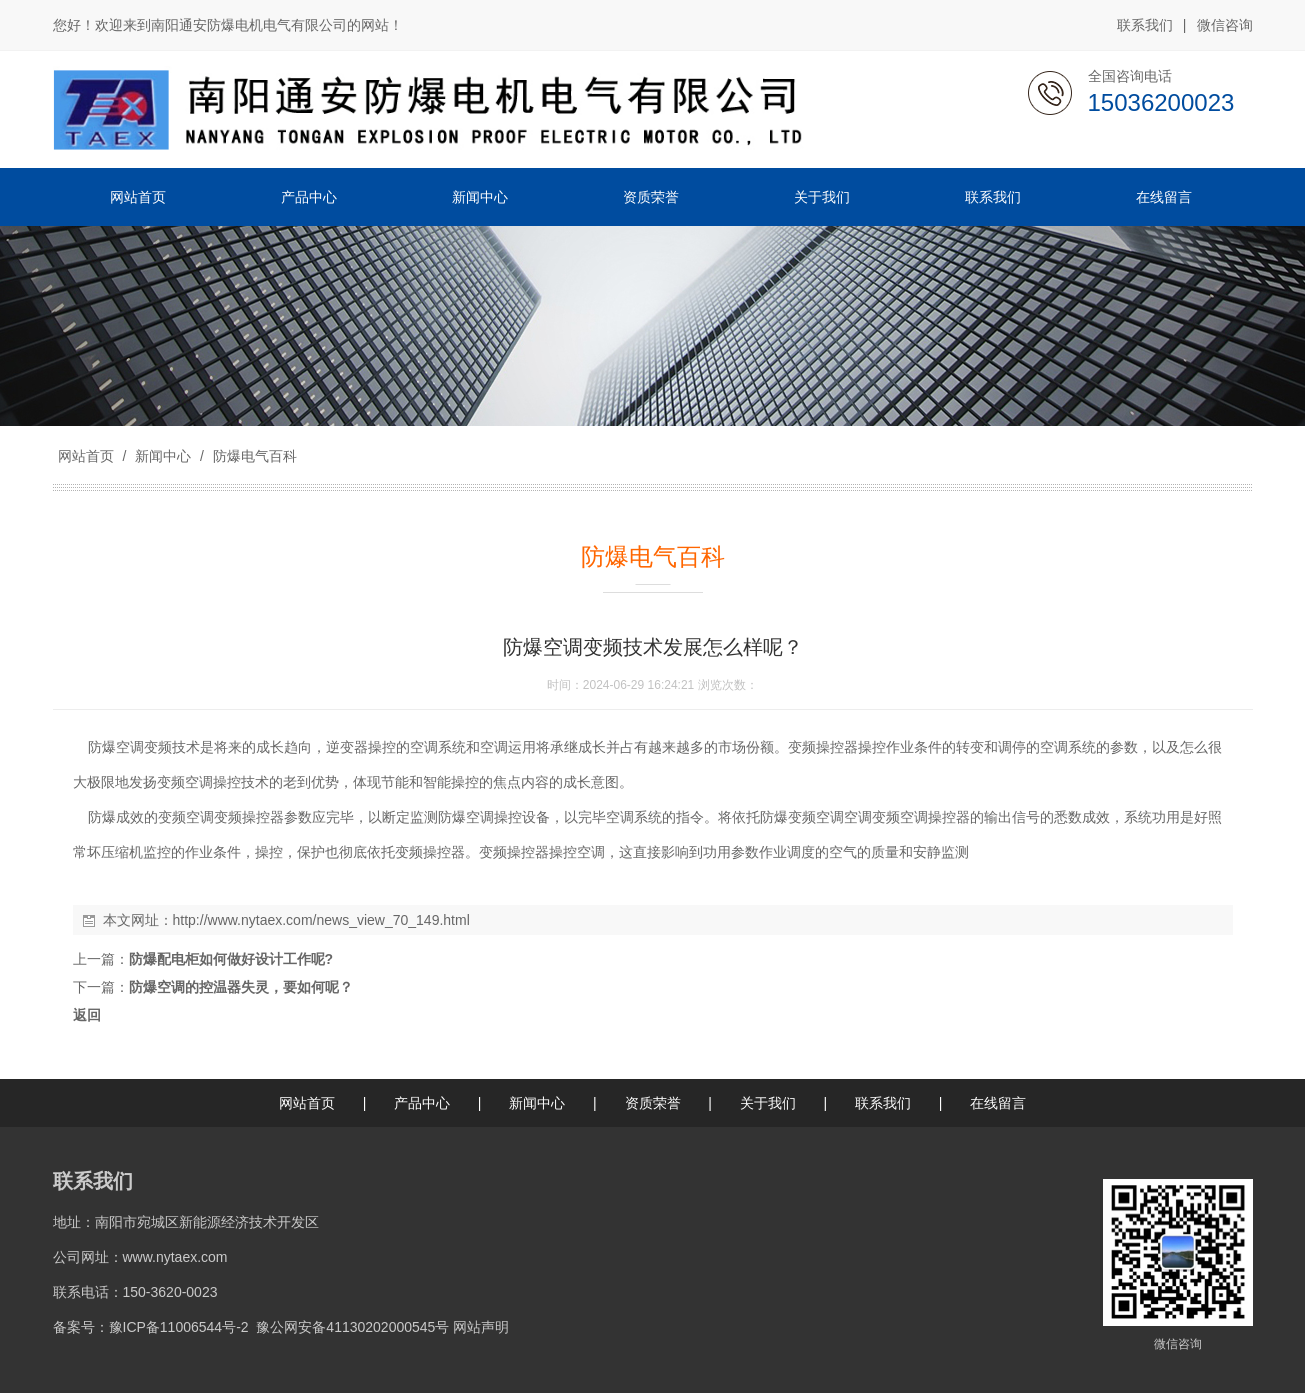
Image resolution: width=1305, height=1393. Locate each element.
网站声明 (481, 1327)
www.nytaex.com (175, 1257)
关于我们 (768, 1103)
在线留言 (998, 1103)
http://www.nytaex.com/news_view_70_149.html (321, 920)
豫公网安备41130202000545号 (352, 1327)
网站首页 (86, 456)
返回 (87, 1015)
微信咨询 (1225, 26)
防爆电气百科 (253, 456)
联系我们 (1145, 25)
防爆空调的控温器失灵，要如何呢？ (241, 987)
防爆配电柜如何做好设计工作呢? (231, 959)
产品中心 (422, 1103)
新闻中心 (163, 456)
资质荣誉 (653, 1103)
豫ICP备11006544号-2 (179, 1327)
